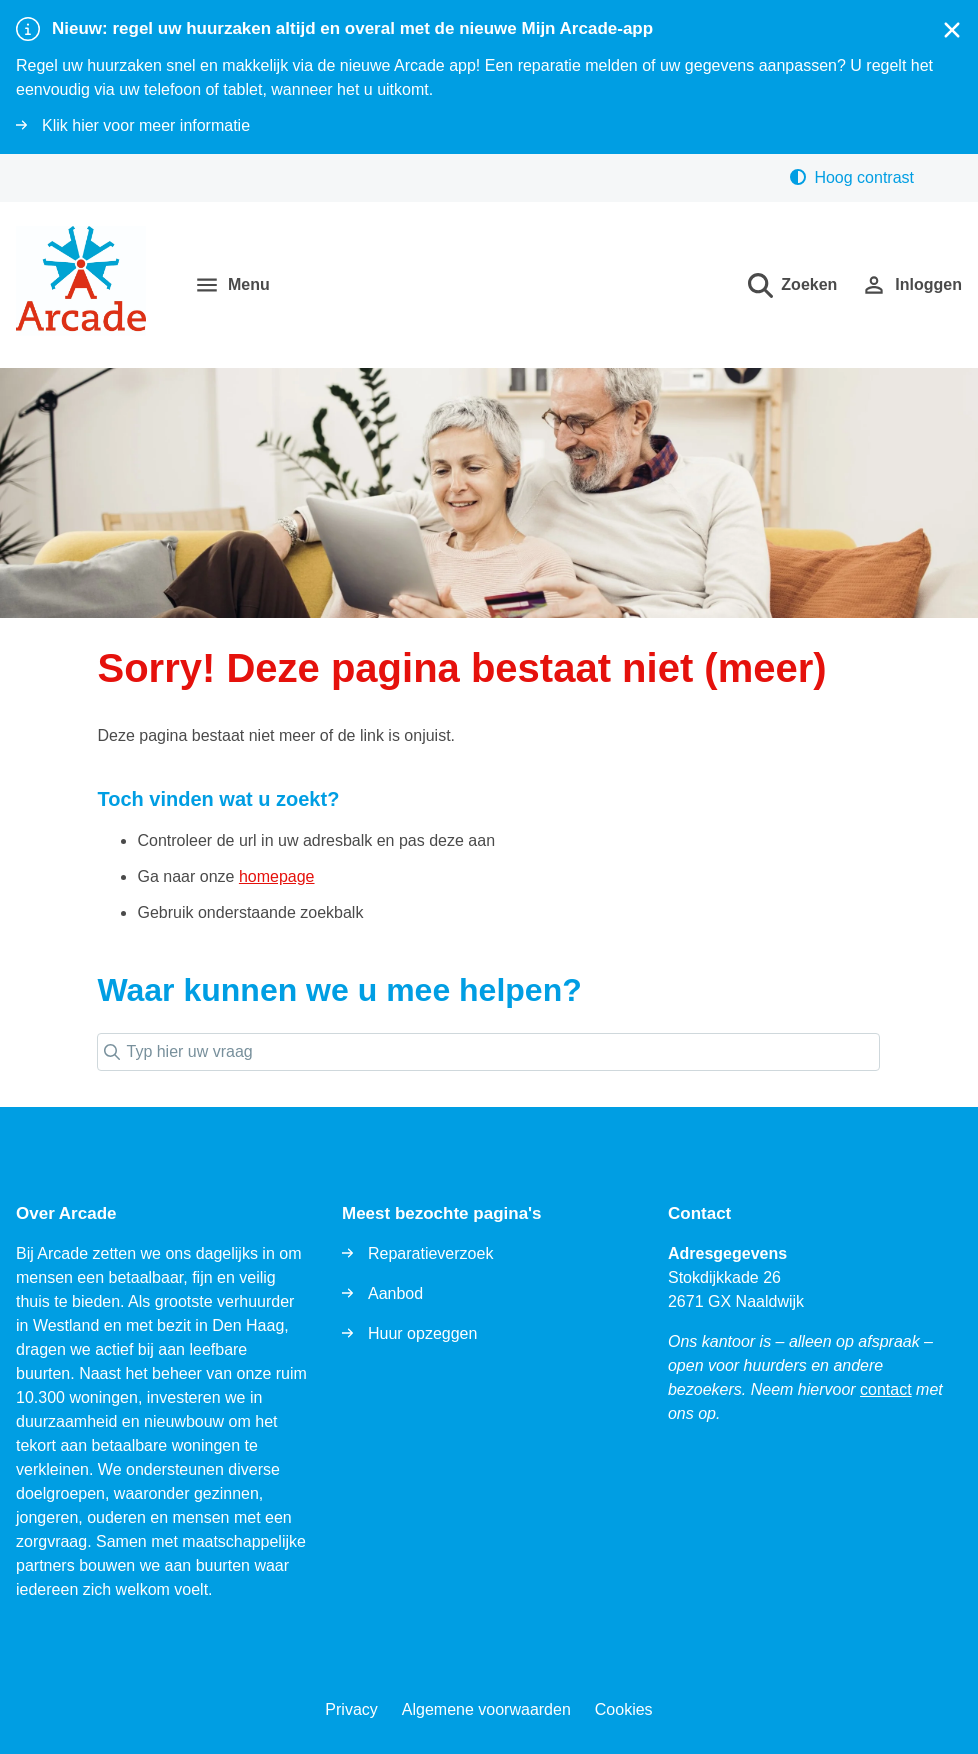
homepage (277, 876)
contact (886, 1389)
